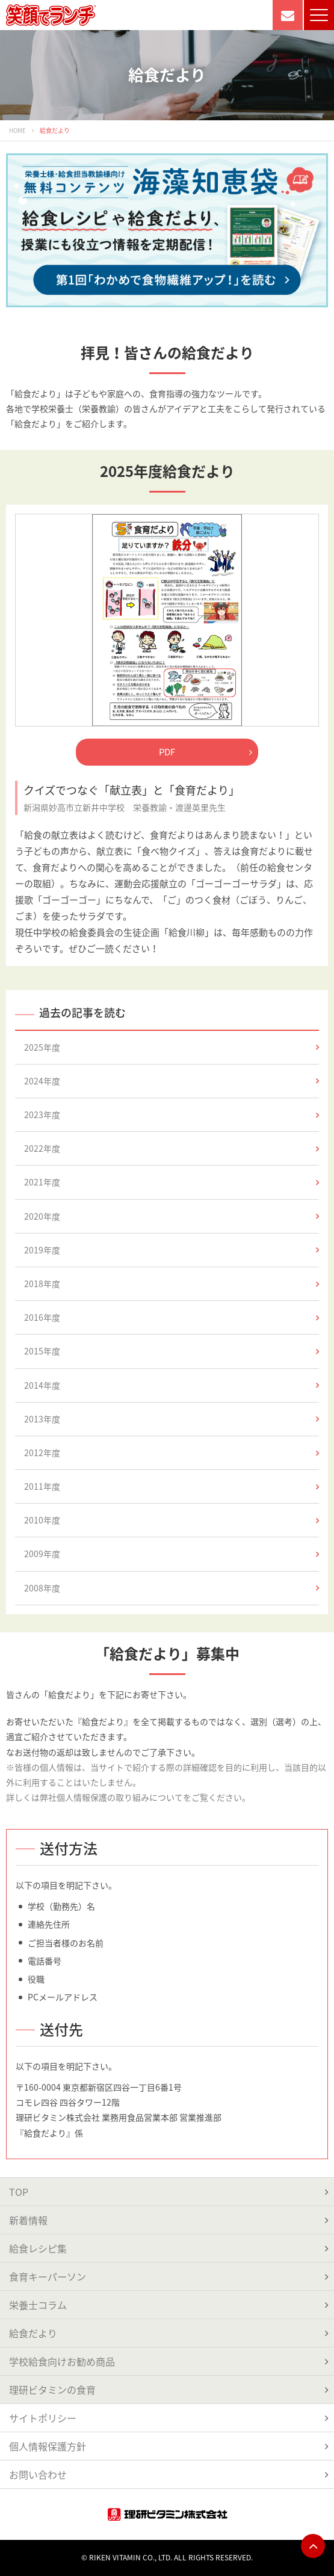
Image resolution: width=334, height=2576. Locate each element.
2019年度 (171, 1250)
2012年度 (171, 1452)
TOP (18, 2191)
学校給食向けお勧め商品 (62, 2361)
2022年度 (171, 1148)
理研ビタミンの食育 (52, 2389)
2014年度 (171, 1385)
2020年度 (171, 1216)
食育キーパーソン (47, 2276)
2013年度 (171, 1419)
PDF (205, 751)
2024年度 (171, 1081)
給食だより (33, 2333)
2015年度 (171, 1351)
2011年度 (171, 1486)
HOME (17, 130)
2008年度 (171, 1588)
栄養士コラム (38, 2305)
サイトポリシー (42, 2418)
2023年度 (171, 1114)
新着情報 (28, 2220)
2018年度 (171, 1283)
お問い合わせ (38, 2474)
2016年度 (171, 1317)
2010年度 (171, 1520)
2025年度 (171, 1047)
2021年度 (171, 1182)
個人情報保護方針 (47, 2446)
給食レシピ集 (38, 2248)
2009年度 (171, 1554)
